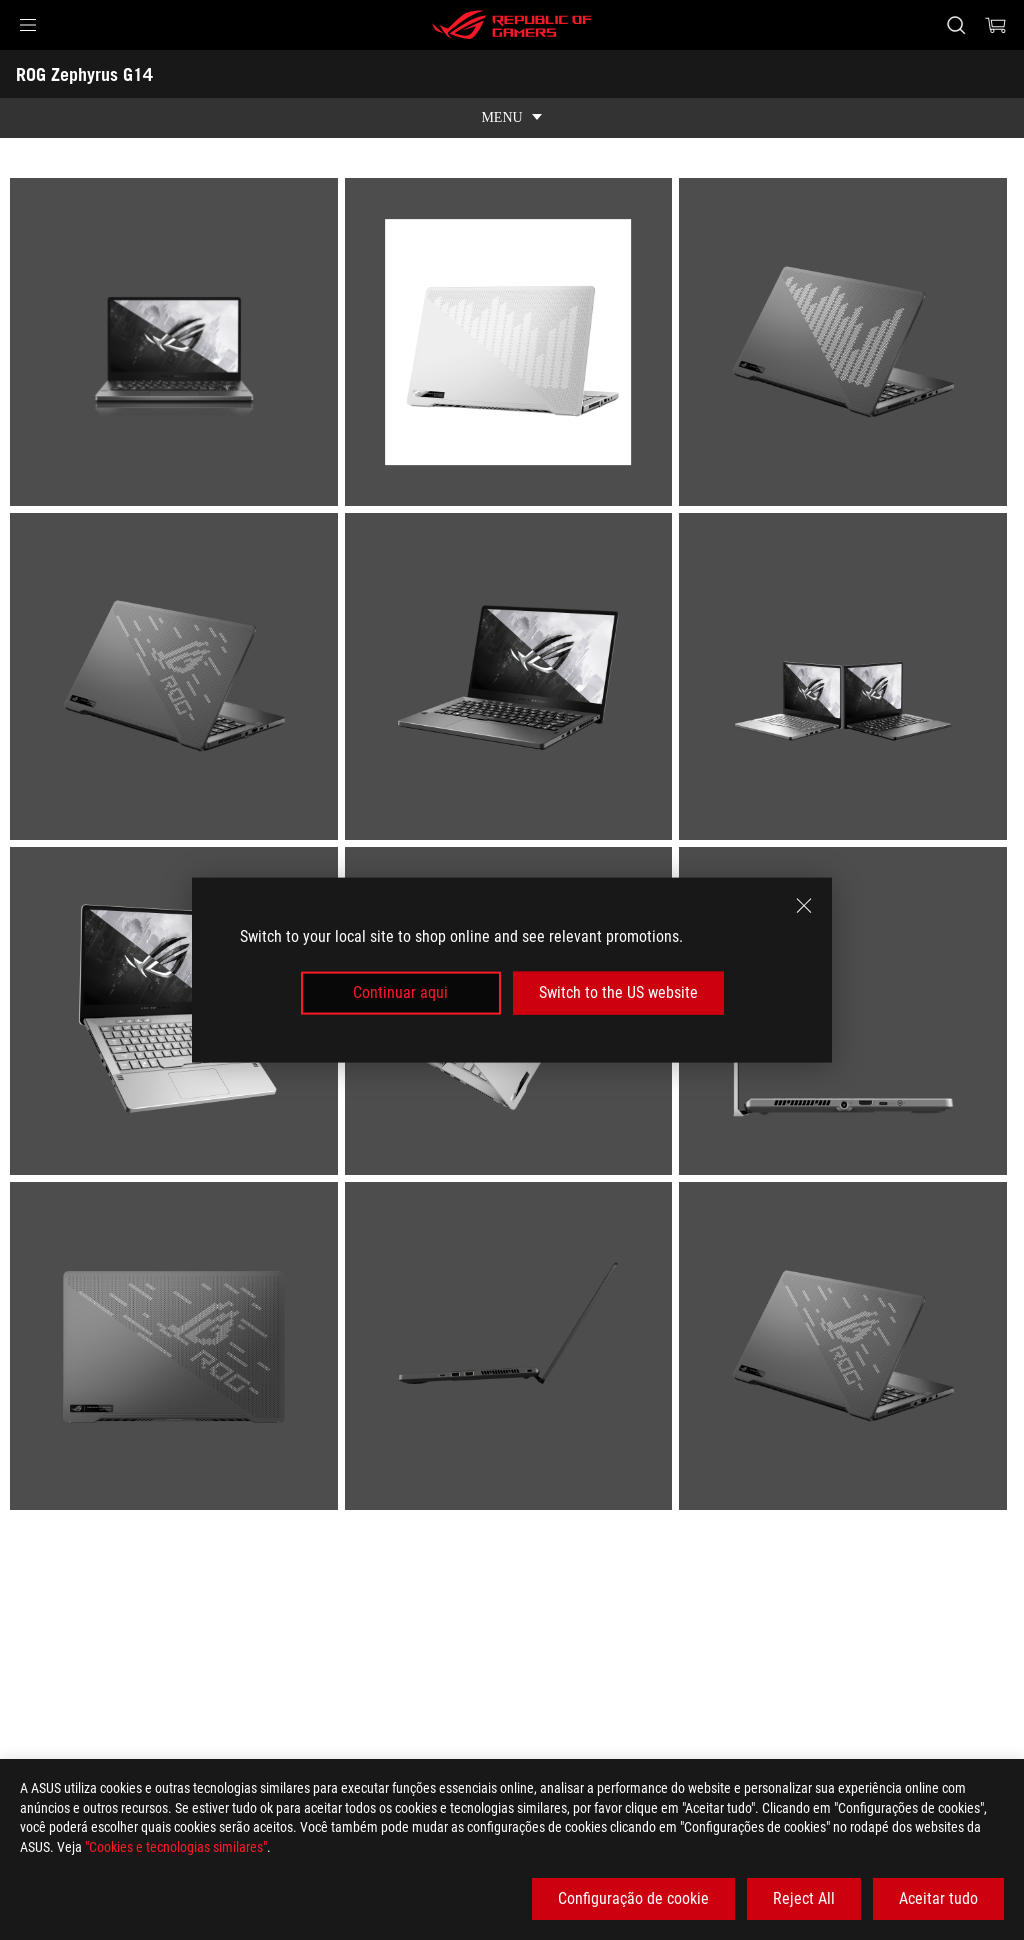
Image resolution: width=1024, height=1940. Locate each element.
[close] (804, 906)
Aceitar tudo (938, 1898)
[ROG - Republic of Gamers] (512, 25)
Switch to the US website (618, 992)
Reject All (804, 1898)
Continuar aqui (400, 992)
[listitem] (177, 345)
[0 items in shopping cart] (996, 25)
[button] (28, 25)
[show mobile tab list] (512, 118)
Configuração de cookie (633, 1898)
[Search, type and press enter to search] (956, 25)
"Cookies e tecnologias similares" (176, 1847)
